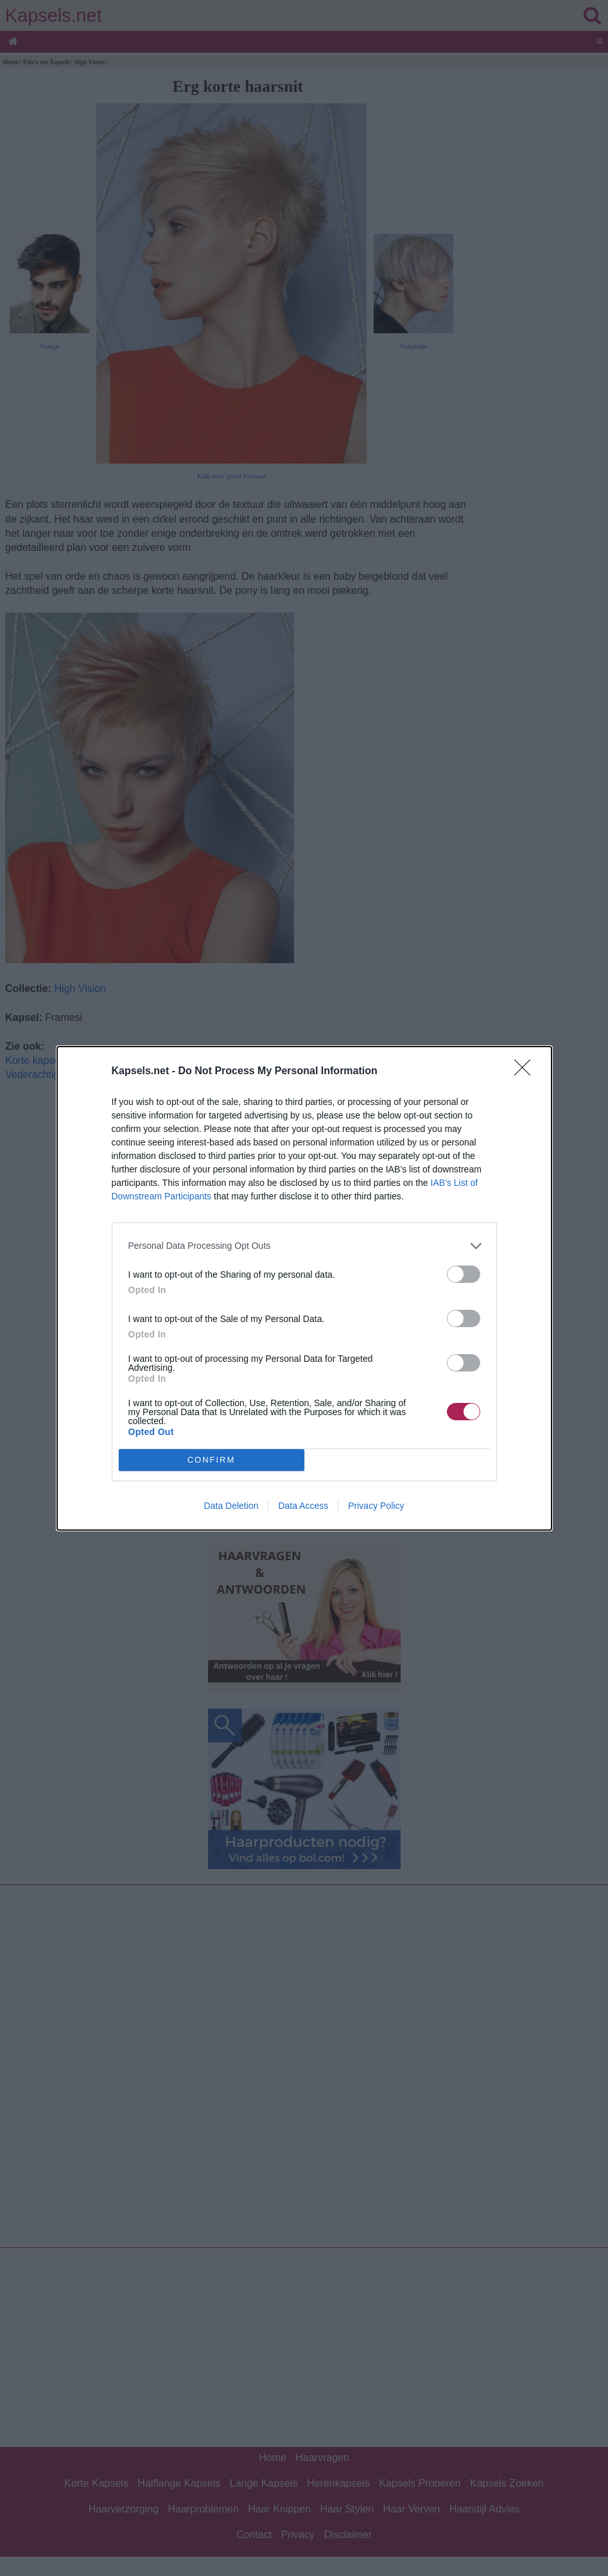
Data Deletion (231, 1506)
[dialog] (304, 1288)
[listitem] (304, 1246)
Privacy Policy (376, 1506)
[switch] (463, 1274)
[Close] (526, 1071)
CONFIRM (211, 1460)
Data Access (303, 1506)
